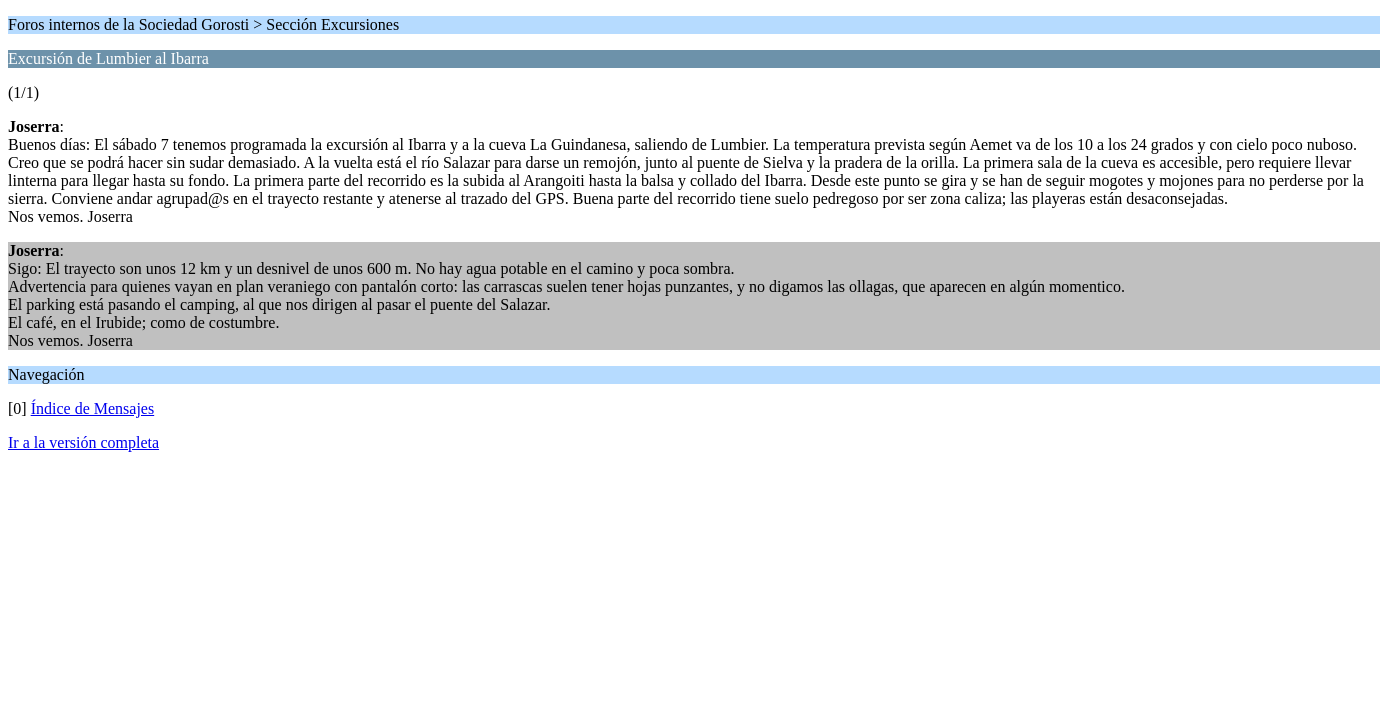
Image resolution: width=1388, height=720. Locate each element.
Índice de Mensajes (93, 408)
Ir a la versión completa (83, 442)
